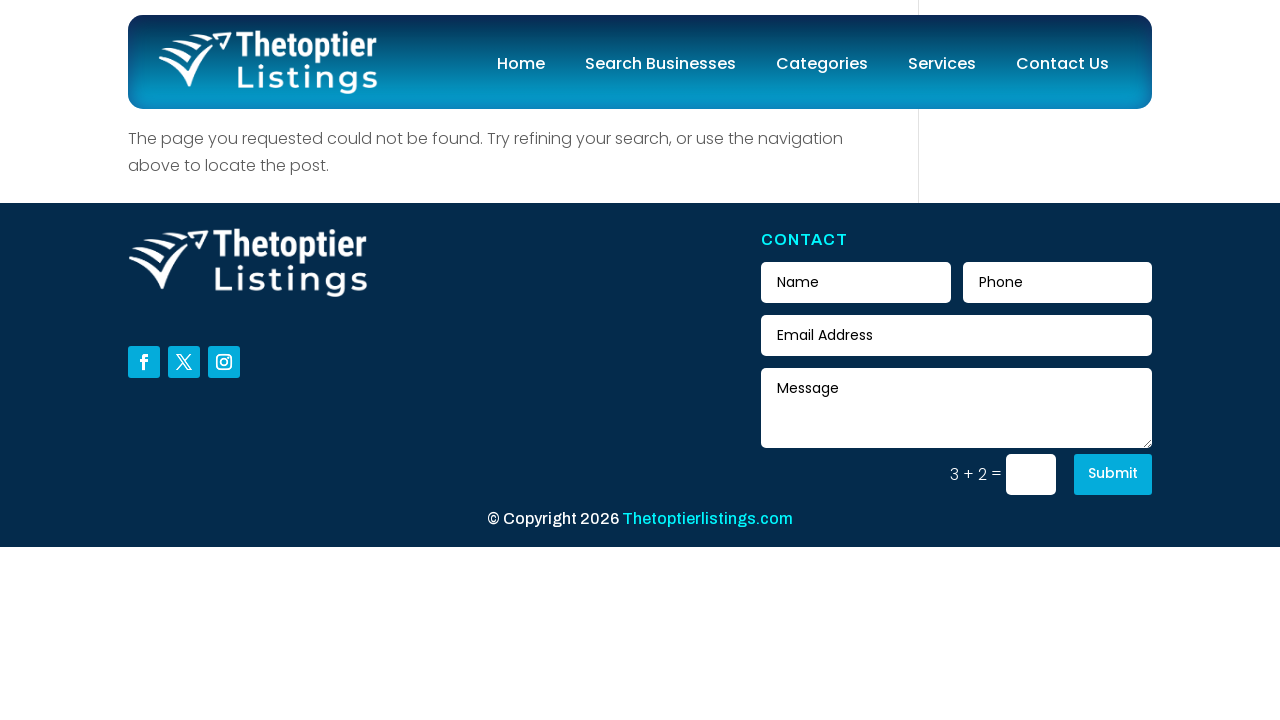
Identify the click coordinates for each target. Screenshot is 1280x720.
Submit (1113, 473)
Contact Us (1062, 63)
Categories (822, 63)
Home (521, 63)
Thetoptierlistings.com (707, 518)
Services (942, 63)
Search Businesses (660, 63)
